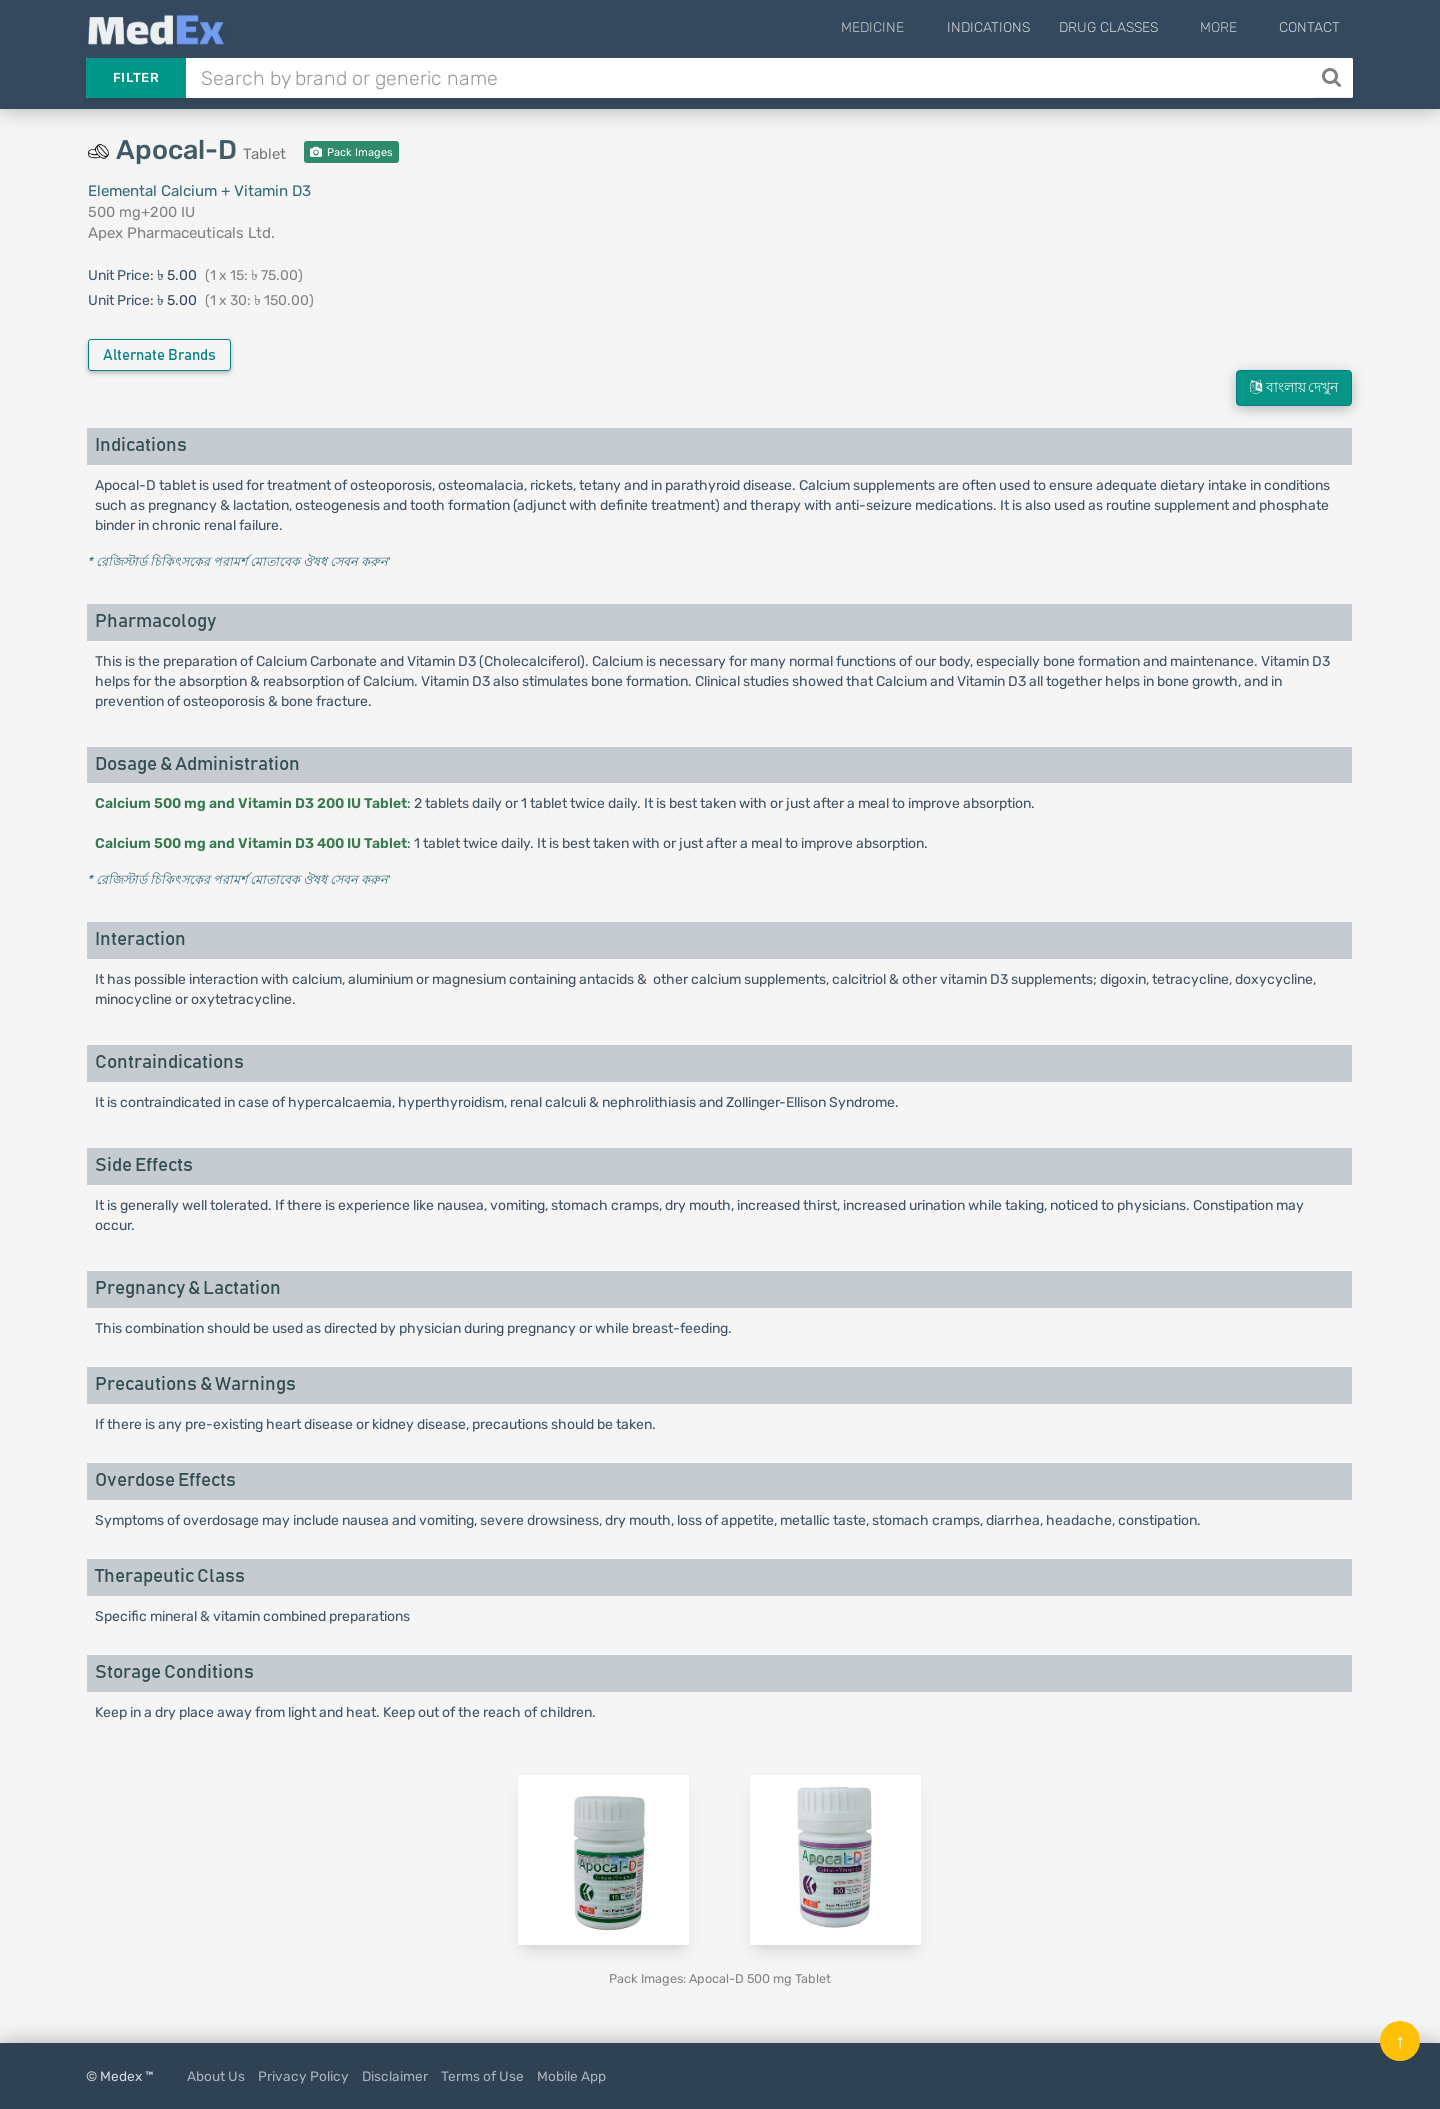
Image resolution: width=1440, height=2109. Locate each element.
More (1231, 27)
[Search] (1333, 78)
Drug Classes (1134, 27)
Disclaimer (395, 2076)
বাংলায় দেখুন (1294, 387)
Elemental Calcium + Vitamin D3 (199, 191)
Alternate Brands (159, 355)
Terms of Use (482, 2076)
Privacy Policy (303, 2076)
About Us (216, 2076)
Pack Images (351, 152)
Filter (136, 77)
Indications (1014, 27)
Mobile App (571, 2076)
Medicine (912, 27)
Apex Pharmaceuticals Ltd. (181, 233)
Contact (1309, 27)
